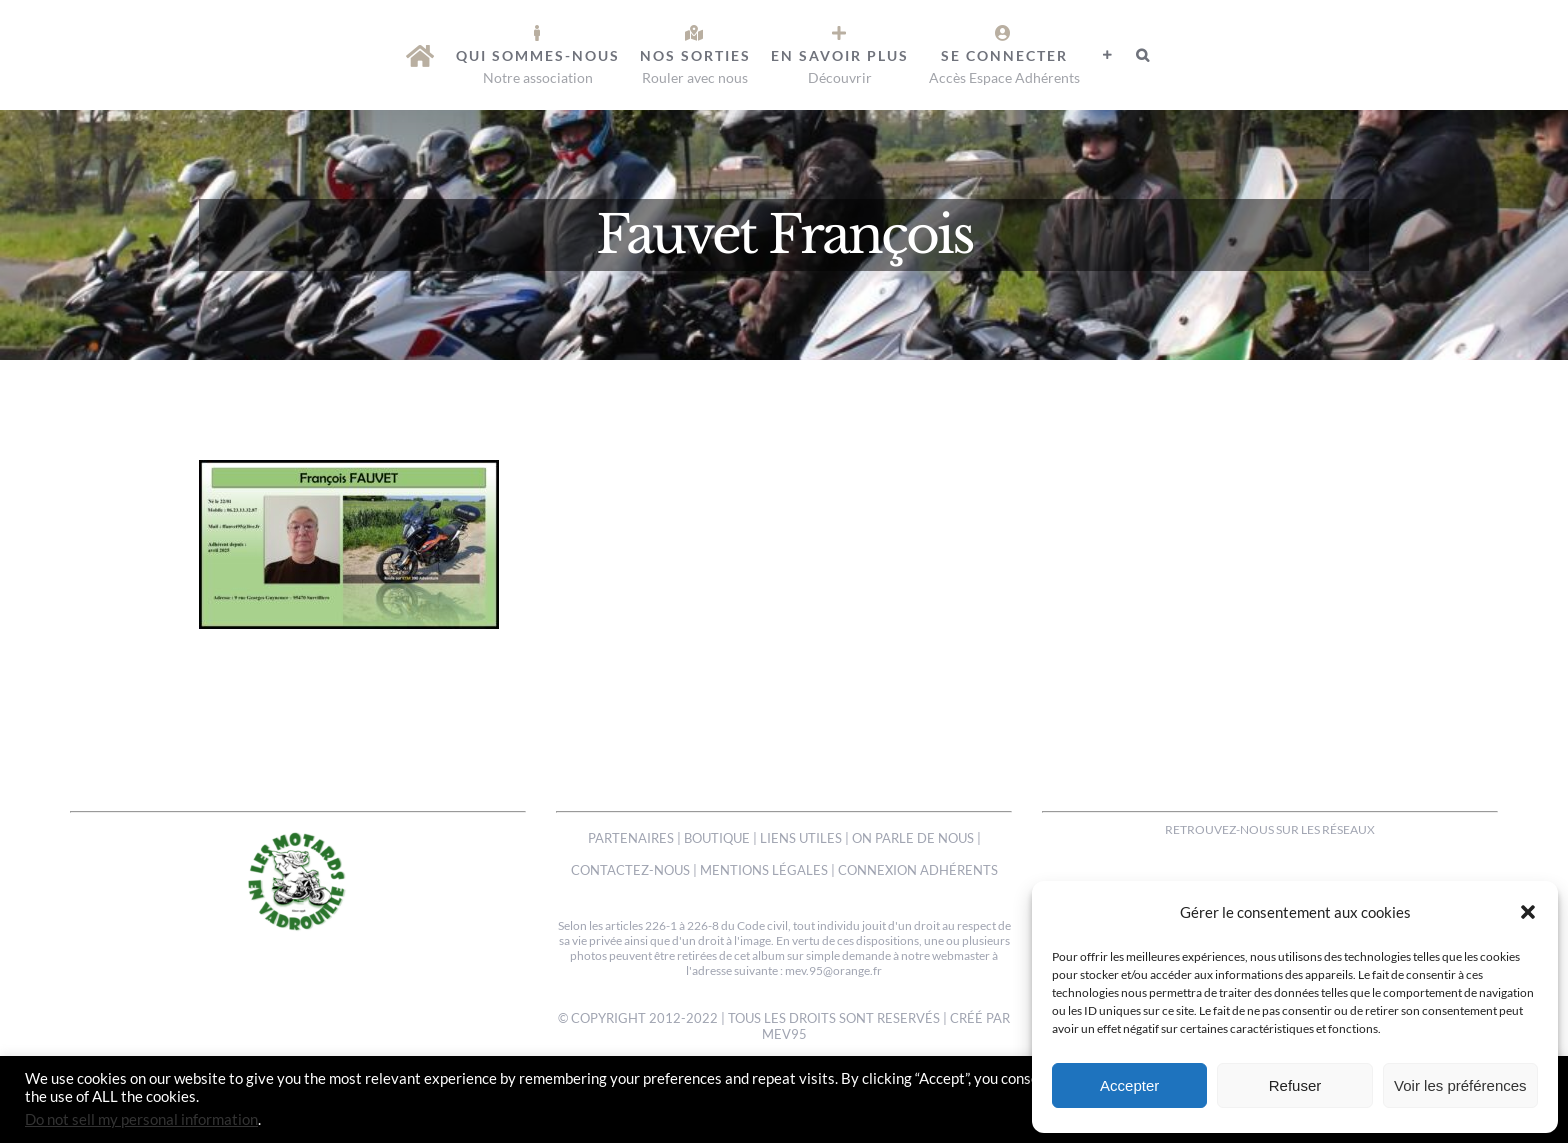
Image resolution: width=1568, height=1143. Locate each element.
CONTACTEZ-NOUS (630, 870)
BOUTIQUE (717, 838)
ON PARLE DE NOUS (913, 838)
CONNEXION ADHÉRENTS (918, 870)
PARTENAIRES (631, 838)
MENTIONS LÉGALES (764, 870)
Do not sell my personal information (141, 1119)
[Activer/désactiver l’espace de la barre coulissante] (1108, 55)
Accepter (1129, 1085)
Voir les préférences (1460, 1085)
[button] (1528, 912)
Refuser (1295, 1085)
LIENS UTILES (801, 838)
